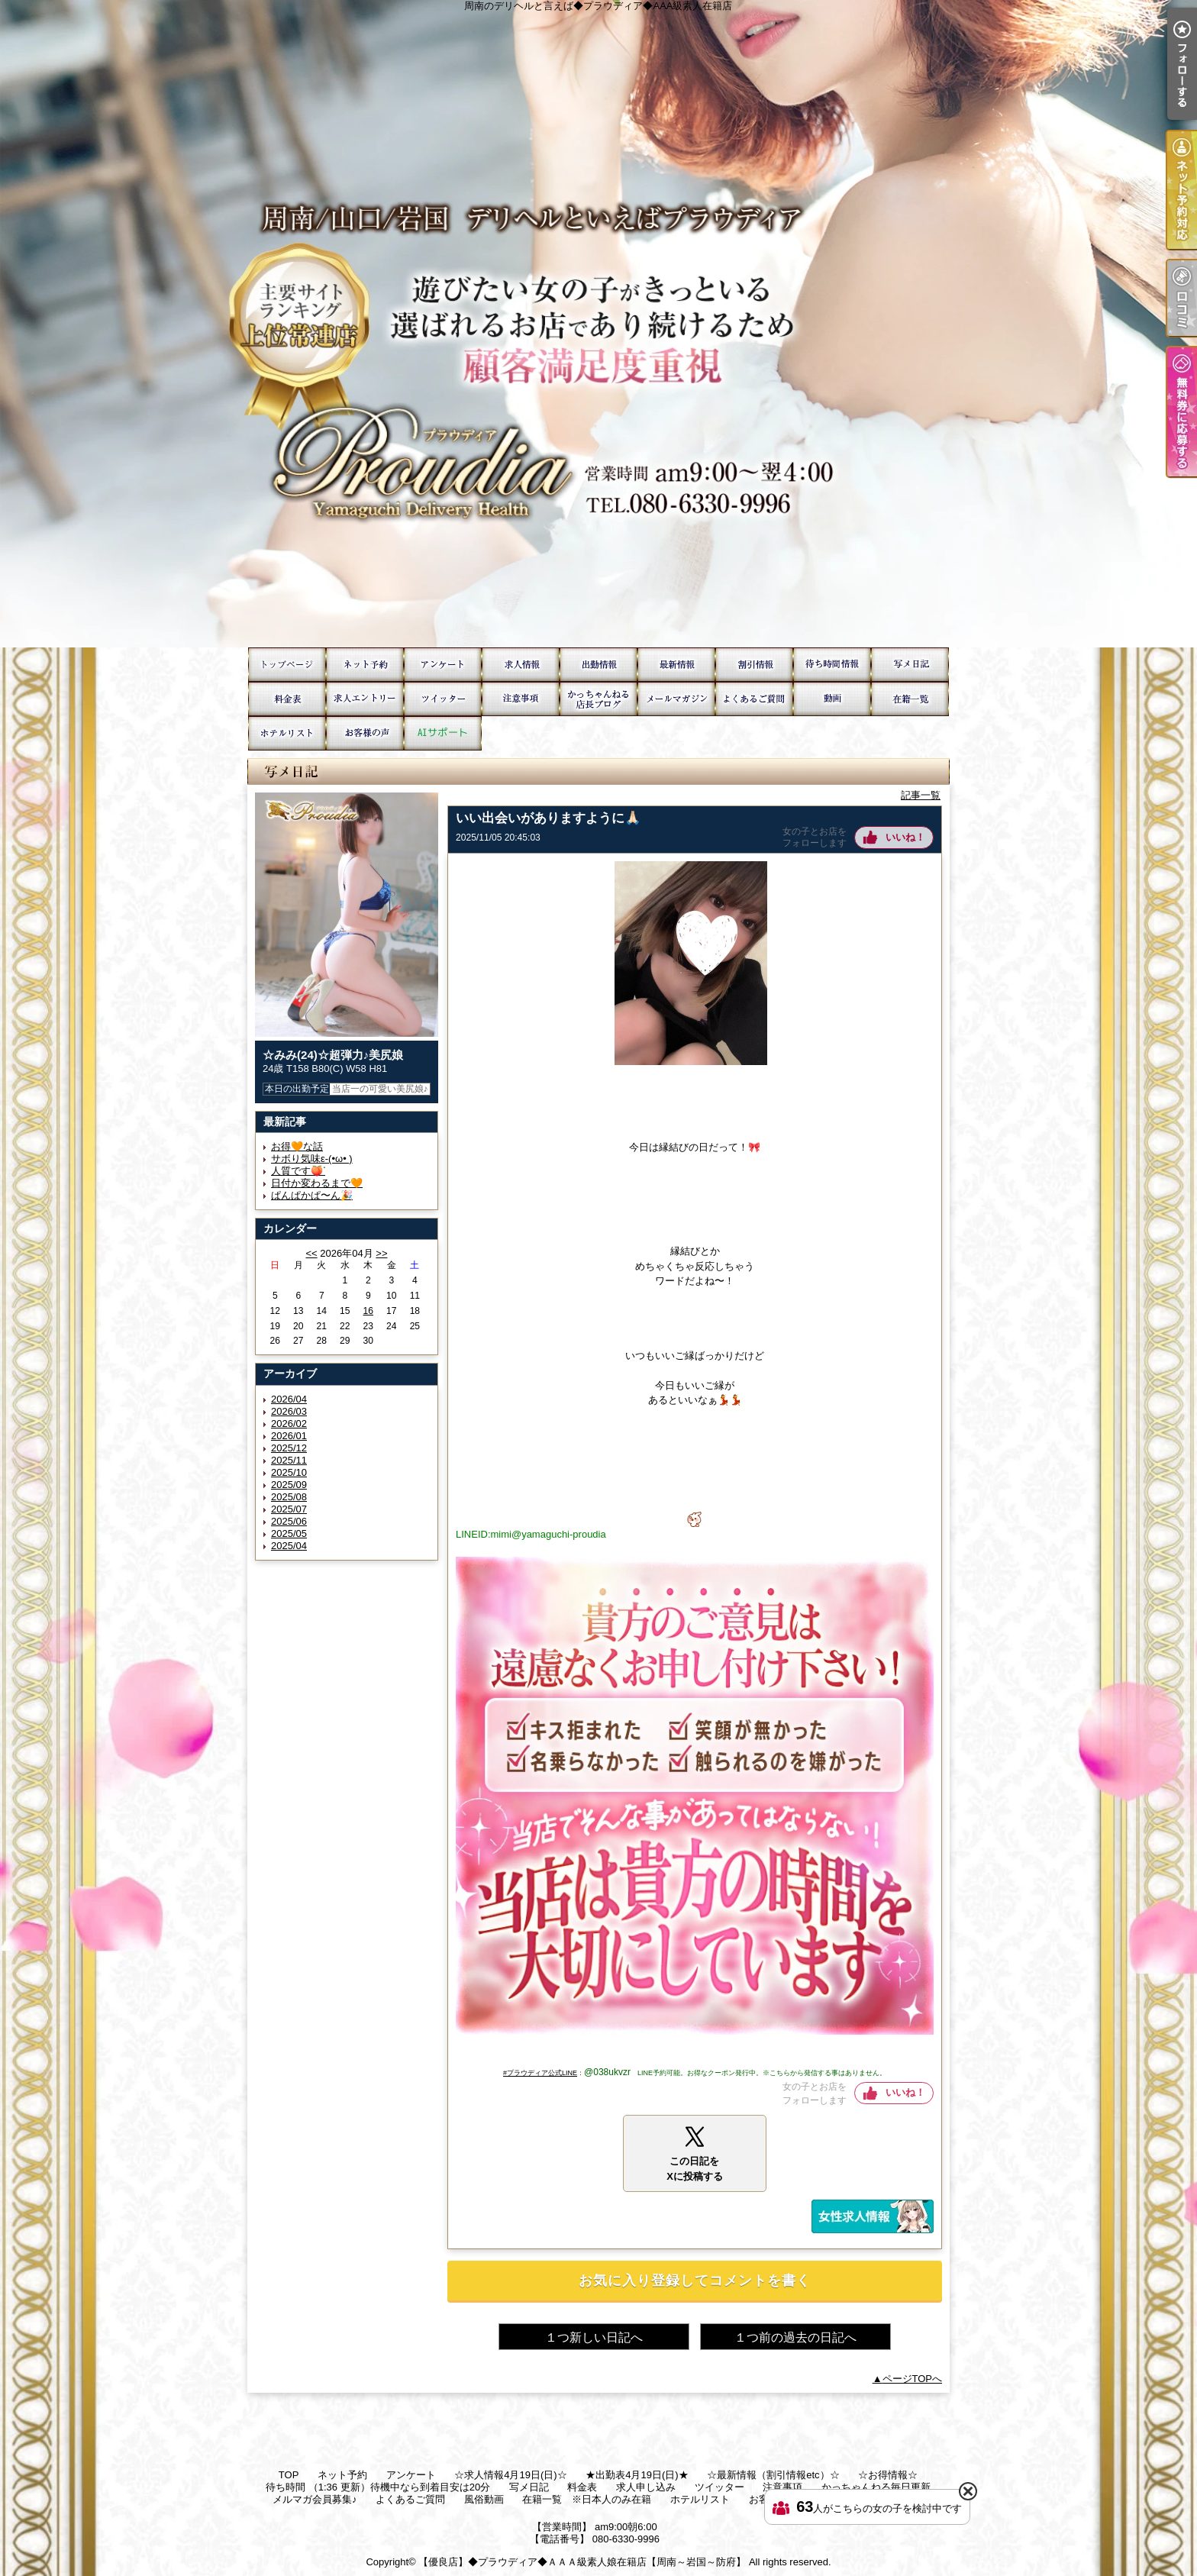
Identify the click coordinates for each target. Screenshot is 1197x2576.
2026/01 (289, 1435)
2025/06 (289, 1521)
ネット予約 (365, 664)
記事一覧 (920, 795)
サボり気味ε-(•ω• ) (312, 1158)
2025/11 (289, 1460)
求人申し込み (365, 699)
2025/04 (289, 1545)
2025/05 (289, 1533)
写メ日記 (910, 664)
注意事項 (521, 699)
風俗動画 (832, 699)
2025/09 (289, 1484)
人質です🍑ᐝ (298, 1171)
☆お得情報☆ (754, 664)
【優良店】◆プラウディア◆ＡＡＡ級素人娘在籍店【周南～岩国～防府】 (582, 2562)
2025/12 (289, 1448)
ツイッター (443, 699)
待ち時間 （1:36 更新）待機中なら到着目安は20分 (832, 664)
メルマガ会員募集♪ (676, 699)
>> (381, 1253)
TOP (287, 664)
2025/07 (289, 1509)
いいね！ (905, 837)
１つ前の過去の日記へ (795, 2337)
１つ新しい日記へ (594, 2337)
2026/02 (289, 1423)
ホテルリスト (287, 733)
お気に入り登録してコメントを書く (695, 2280)
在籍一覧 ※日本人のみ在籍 (910, 699)
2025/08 (289, 1497)
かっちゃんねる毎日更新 (598, 699)
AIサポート (443, 733)
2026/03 (289, 1411)
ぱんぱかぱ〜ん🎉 (312, 1195)
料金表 (287, 699)
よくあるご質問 (754, 699)
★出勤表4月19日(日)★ (598, 664)
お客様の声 (365, 733)
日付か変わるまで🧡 (317, 1183)
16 (368, 1311)
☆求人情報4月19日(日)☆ (521, 664)
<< (311, 1253)
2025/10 (289, 1472)
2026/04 (289, 1399)
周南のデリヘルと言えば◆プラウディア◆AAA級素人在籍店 (598, 323)
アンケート (443, 664)
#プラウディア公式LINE (540, 2073)
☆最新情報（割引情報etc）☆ (676, 664)
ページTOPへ (912, 2378)
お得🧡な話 (297, 1146)
